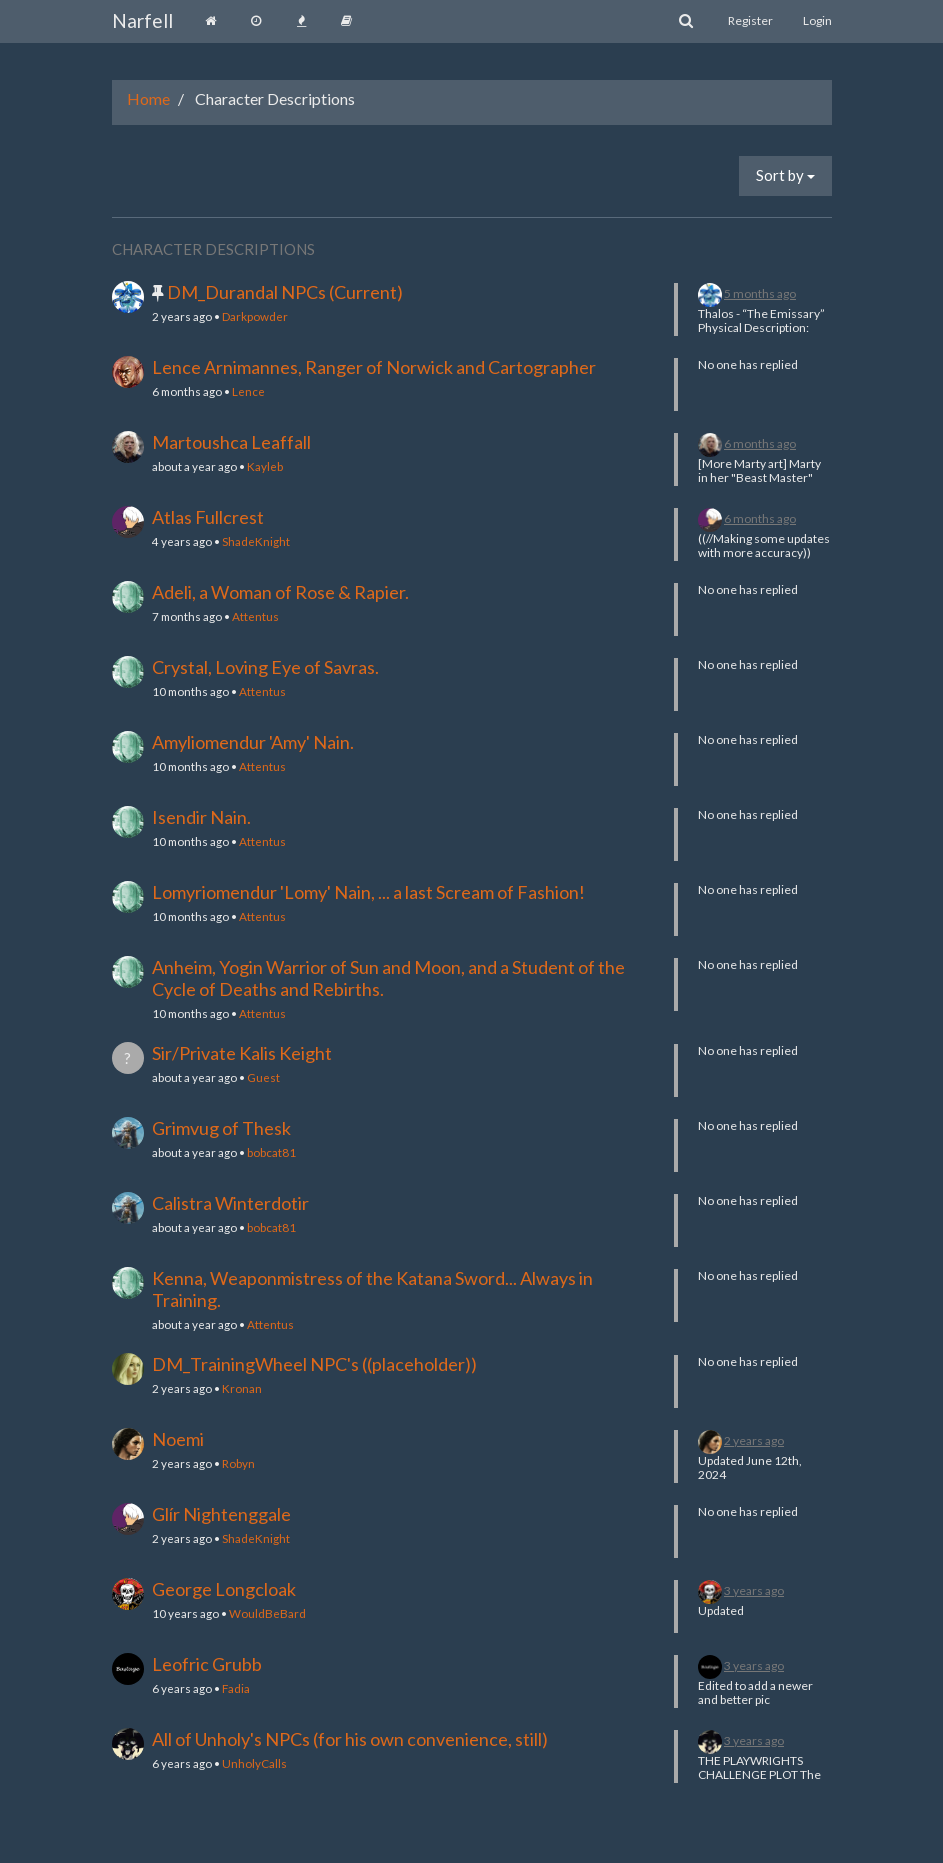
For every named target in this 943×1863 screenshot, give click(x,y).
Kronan (242, 1388)
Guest (263, 1077)
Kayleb (265, 466)
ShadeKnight (256, 541)
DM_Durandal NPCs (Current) (285, 292)
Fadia (236, 1688)
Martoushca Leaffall (231, 442)
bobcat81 (271, 1152)
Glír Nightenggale (221, 1514)
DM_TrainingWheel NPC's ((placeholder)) (314, 1364)
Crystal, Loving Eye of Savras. (265, 667)
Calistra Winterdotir (230, 1203)
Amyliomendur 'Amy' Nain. (253, 742)
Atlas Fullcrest (208, 517)
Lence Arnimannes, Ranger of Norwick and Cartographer (374, 367)
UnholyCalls (254, 1763)
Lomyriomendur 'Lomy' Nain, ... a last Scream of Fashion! (368, 892)
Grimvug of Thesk (221, 1128)
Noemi (178, 1439)
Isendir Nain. (201, 817)
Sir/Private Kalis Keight (242, 1053)
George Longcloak (224, 1589)
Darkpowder (255, 316)
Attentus (255, 616)
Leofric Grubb (207, 1664)
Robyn (238, 1463)
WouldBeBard (267, 1613)
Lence (248, 391)
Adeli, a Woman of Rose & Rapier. (280, 592)
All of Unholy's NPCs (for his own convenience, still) (350, 1739)
